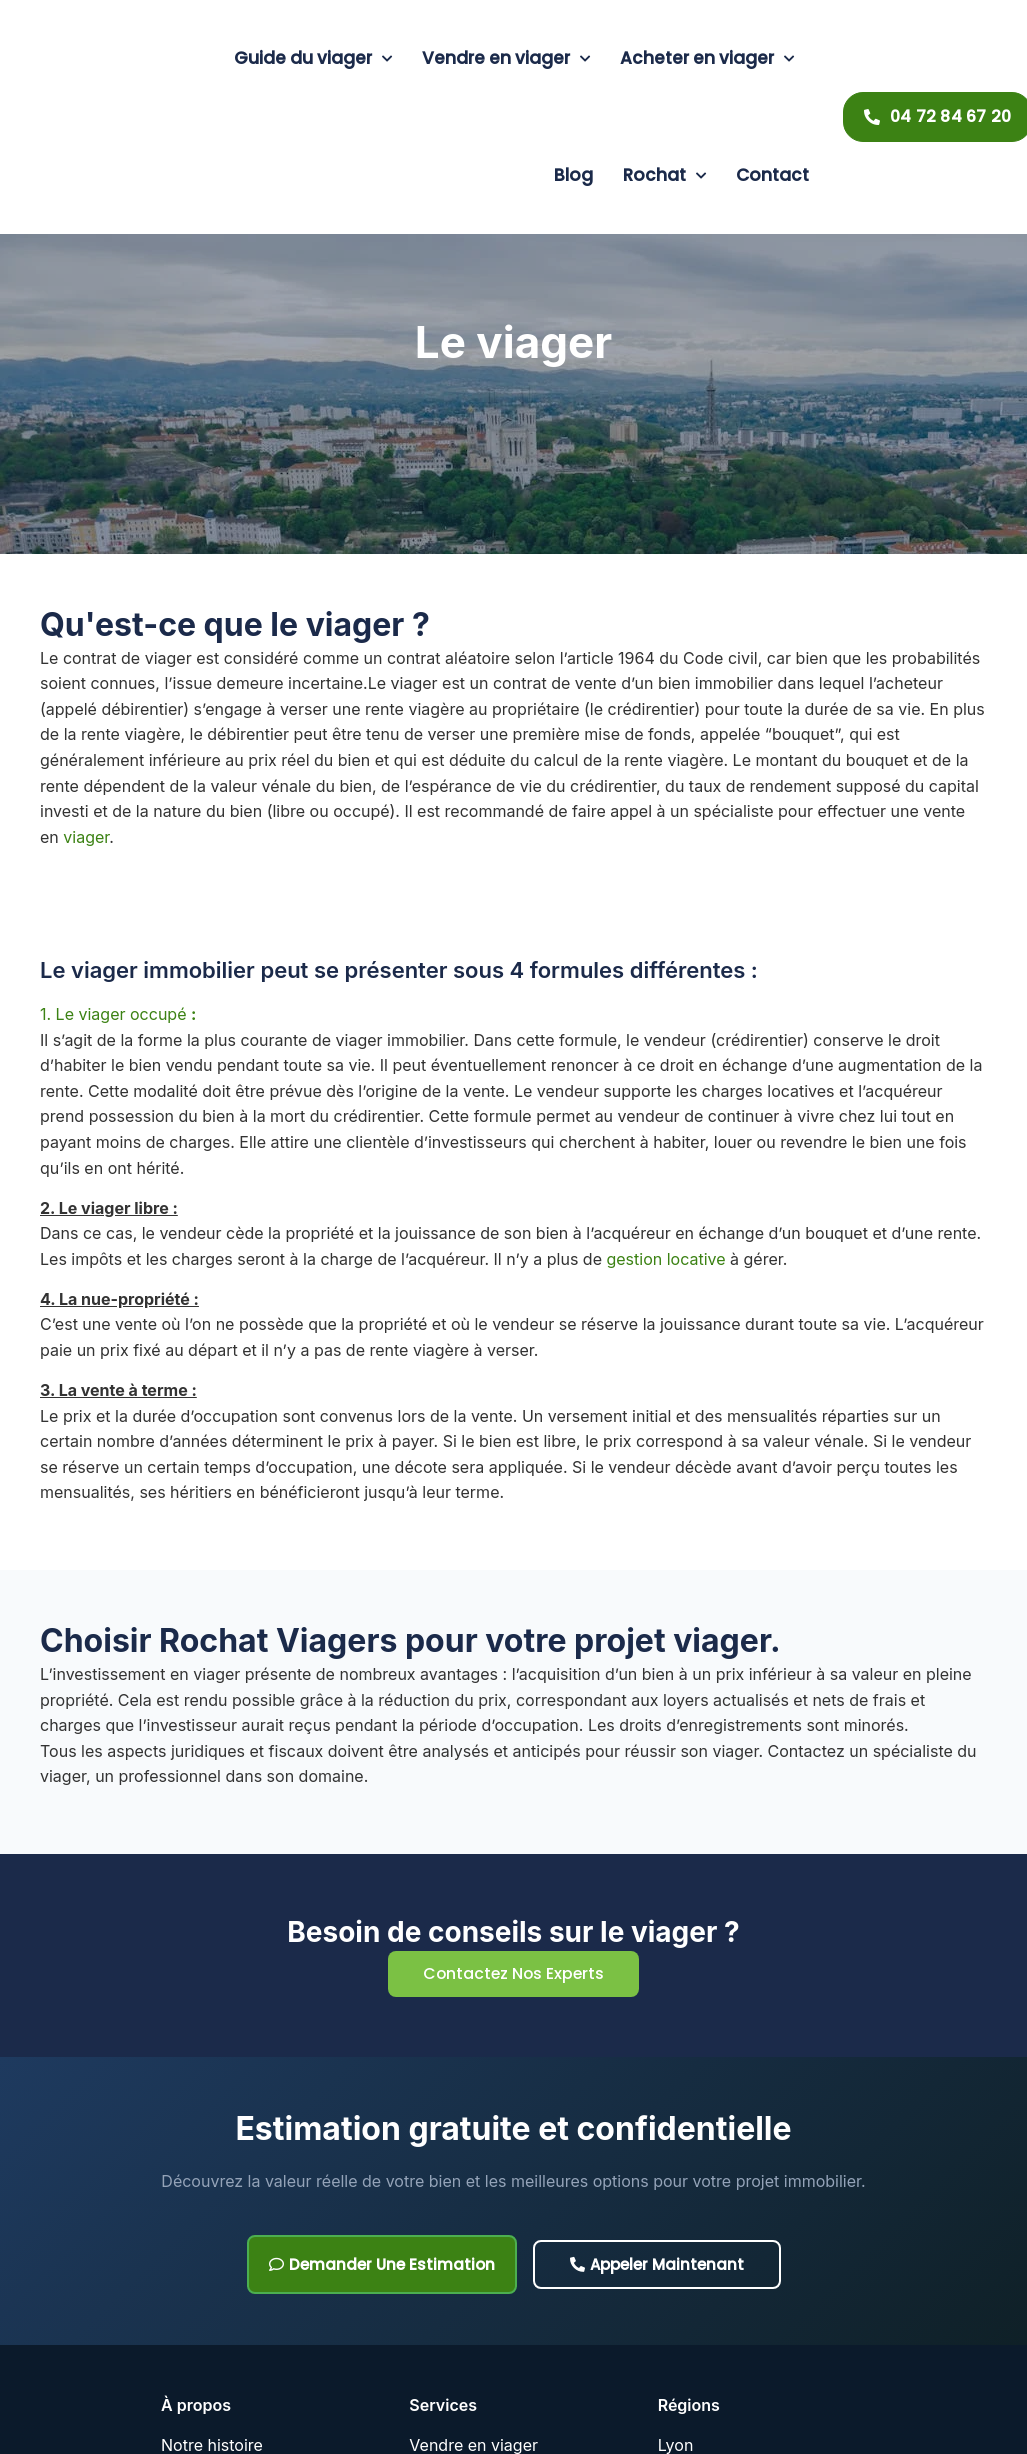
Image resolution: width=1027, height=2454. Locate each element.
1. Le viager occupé (118, 1014)
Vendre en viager (506, 59)
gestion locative (668, 1259)
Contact (772, 175)
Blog (573, 175)
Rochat (664, 176)
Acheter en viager (707, 59)
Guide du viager (313, 59)
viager (86, 837)
